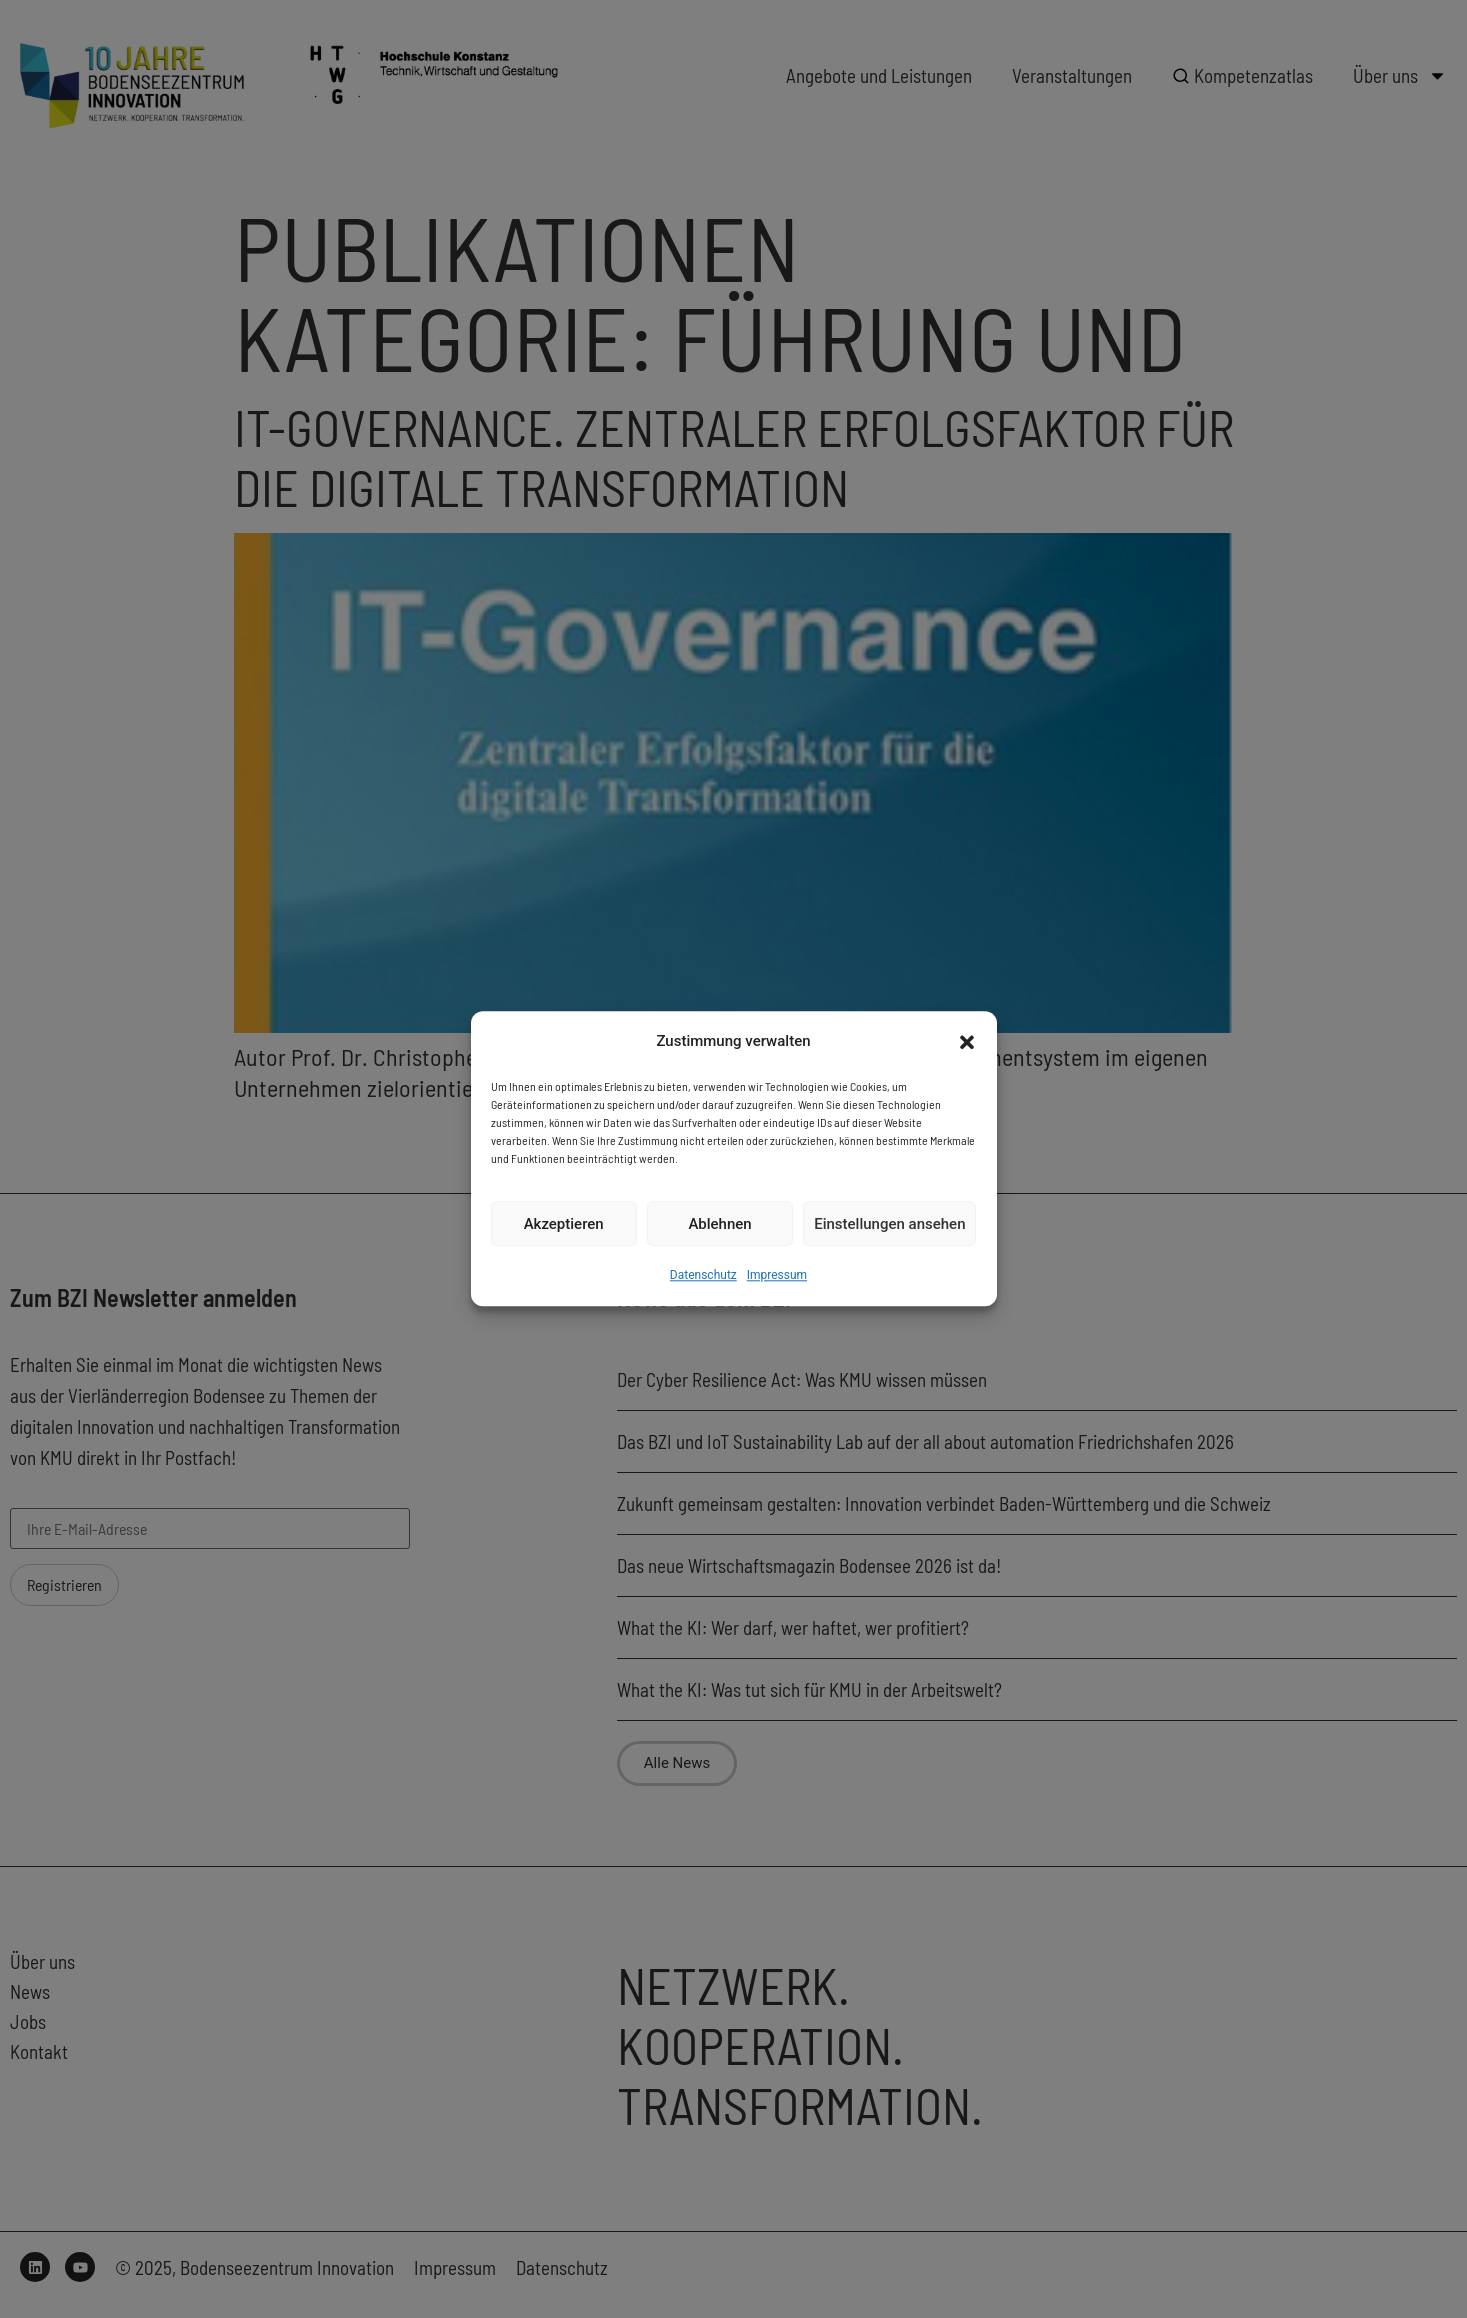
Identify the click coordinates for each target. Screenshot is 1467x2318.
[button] (967, 1042)
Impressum (777, 1276)
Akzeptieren (564, 1224)
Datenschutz (703, 1276)
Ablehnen (719, 1224)
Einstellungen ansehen (889, 1224)
